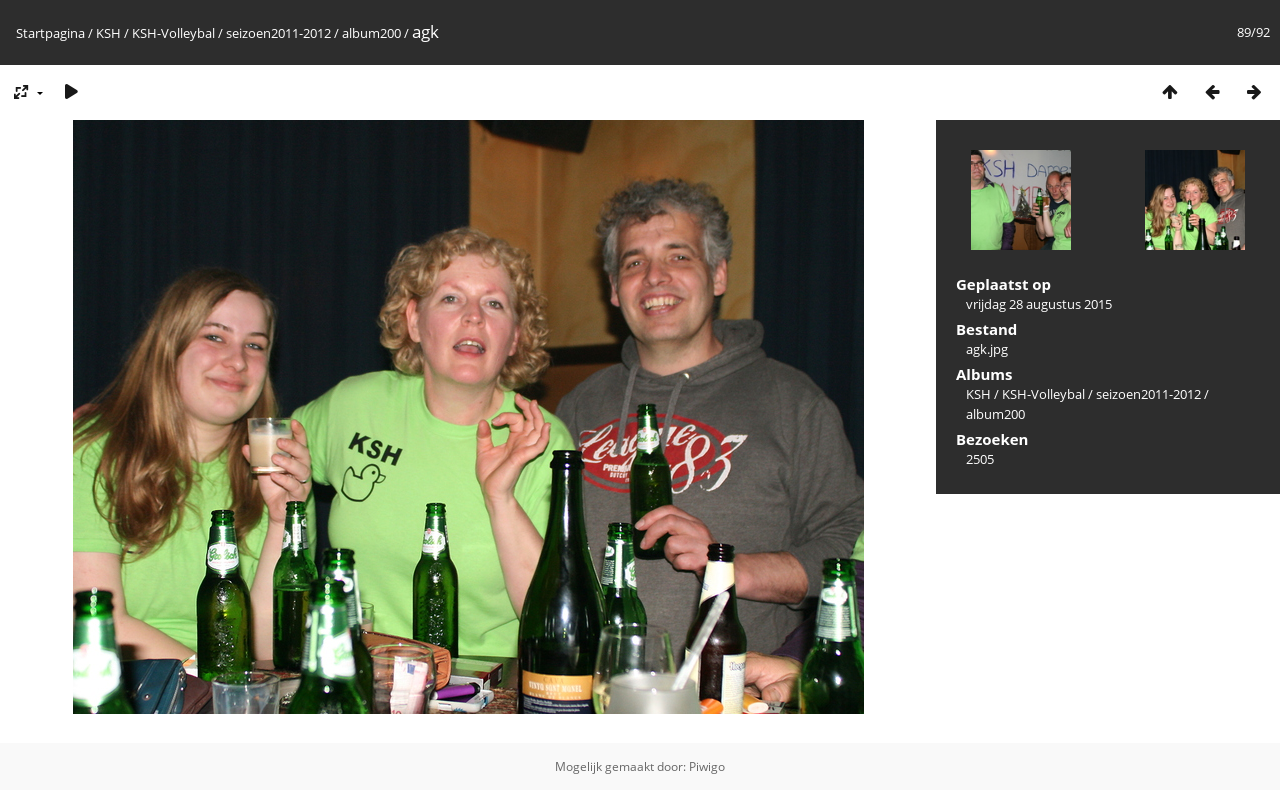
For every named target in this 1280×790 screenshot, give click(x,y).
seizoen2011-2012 (278, 33)
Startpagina (50, 33)
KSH (108, 33)
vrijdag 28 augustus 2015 (1039, 304)
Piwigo (707, 766)
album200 (371, 33)
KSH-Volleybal (173, 33)
